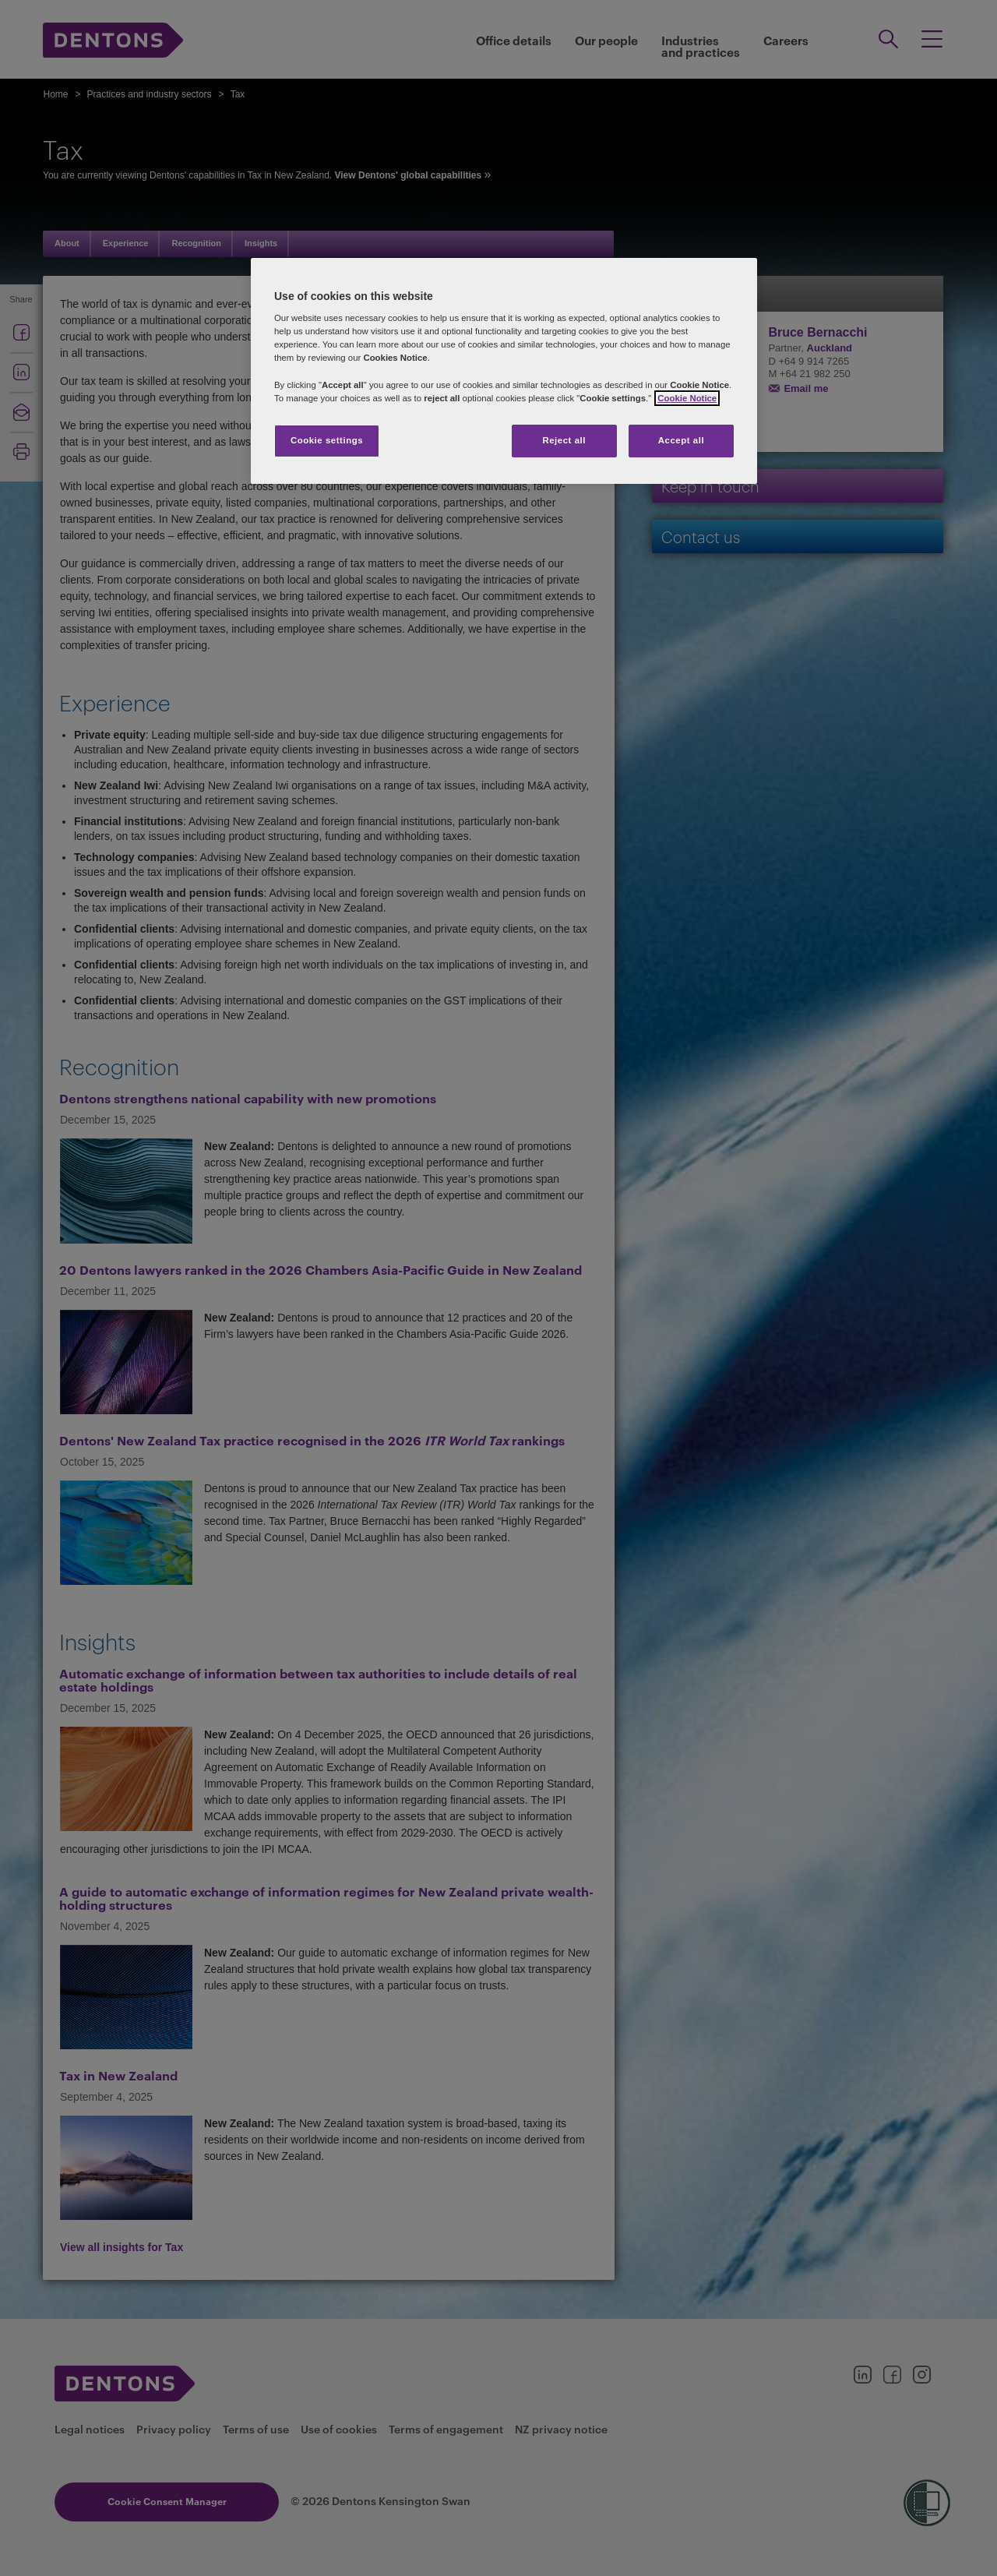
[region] (504, 371)
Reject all (564, 440)
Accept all (681, 440)
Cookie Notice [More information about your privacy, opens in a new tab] (687, 398)
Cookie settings (327, 440)
